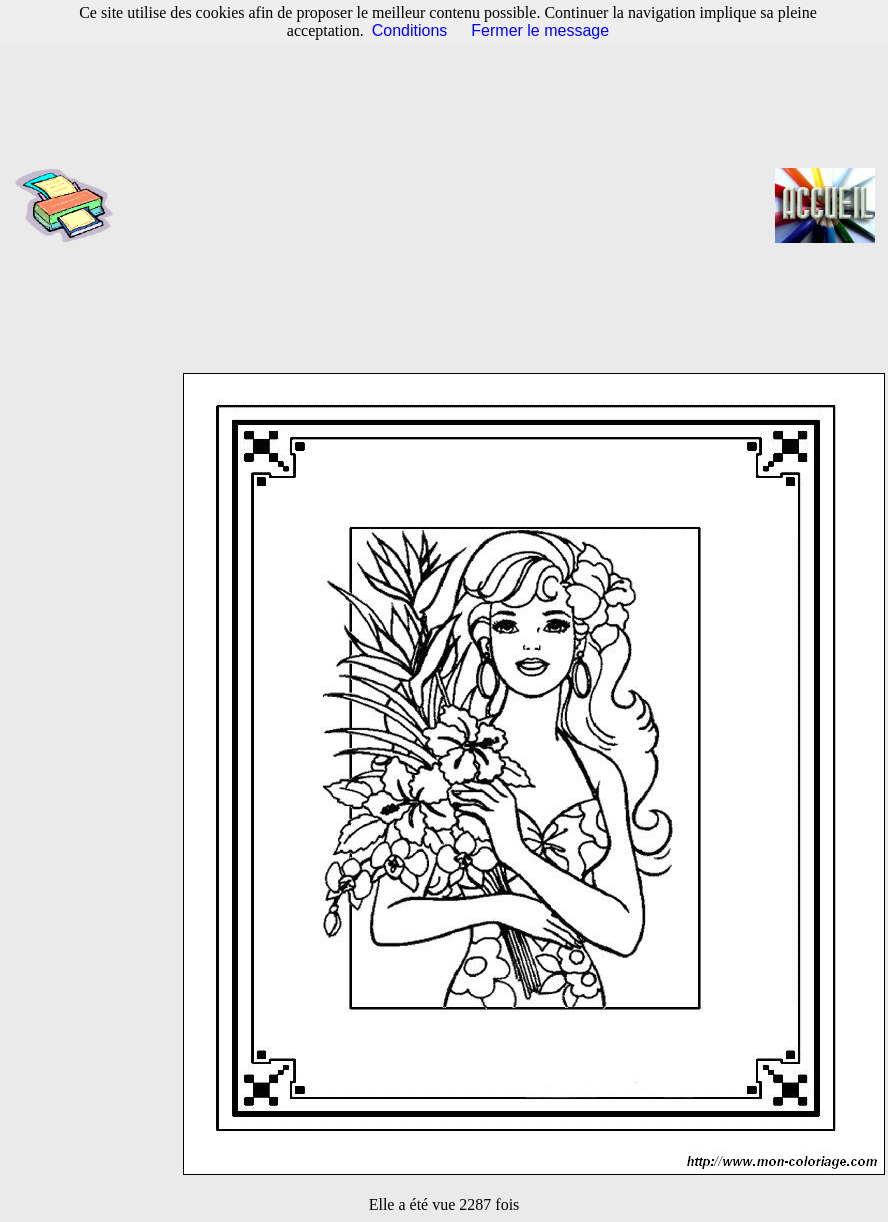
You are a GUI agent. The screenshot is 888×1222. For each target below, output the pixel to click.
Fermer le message (540, 30)
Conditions (410, 30)
